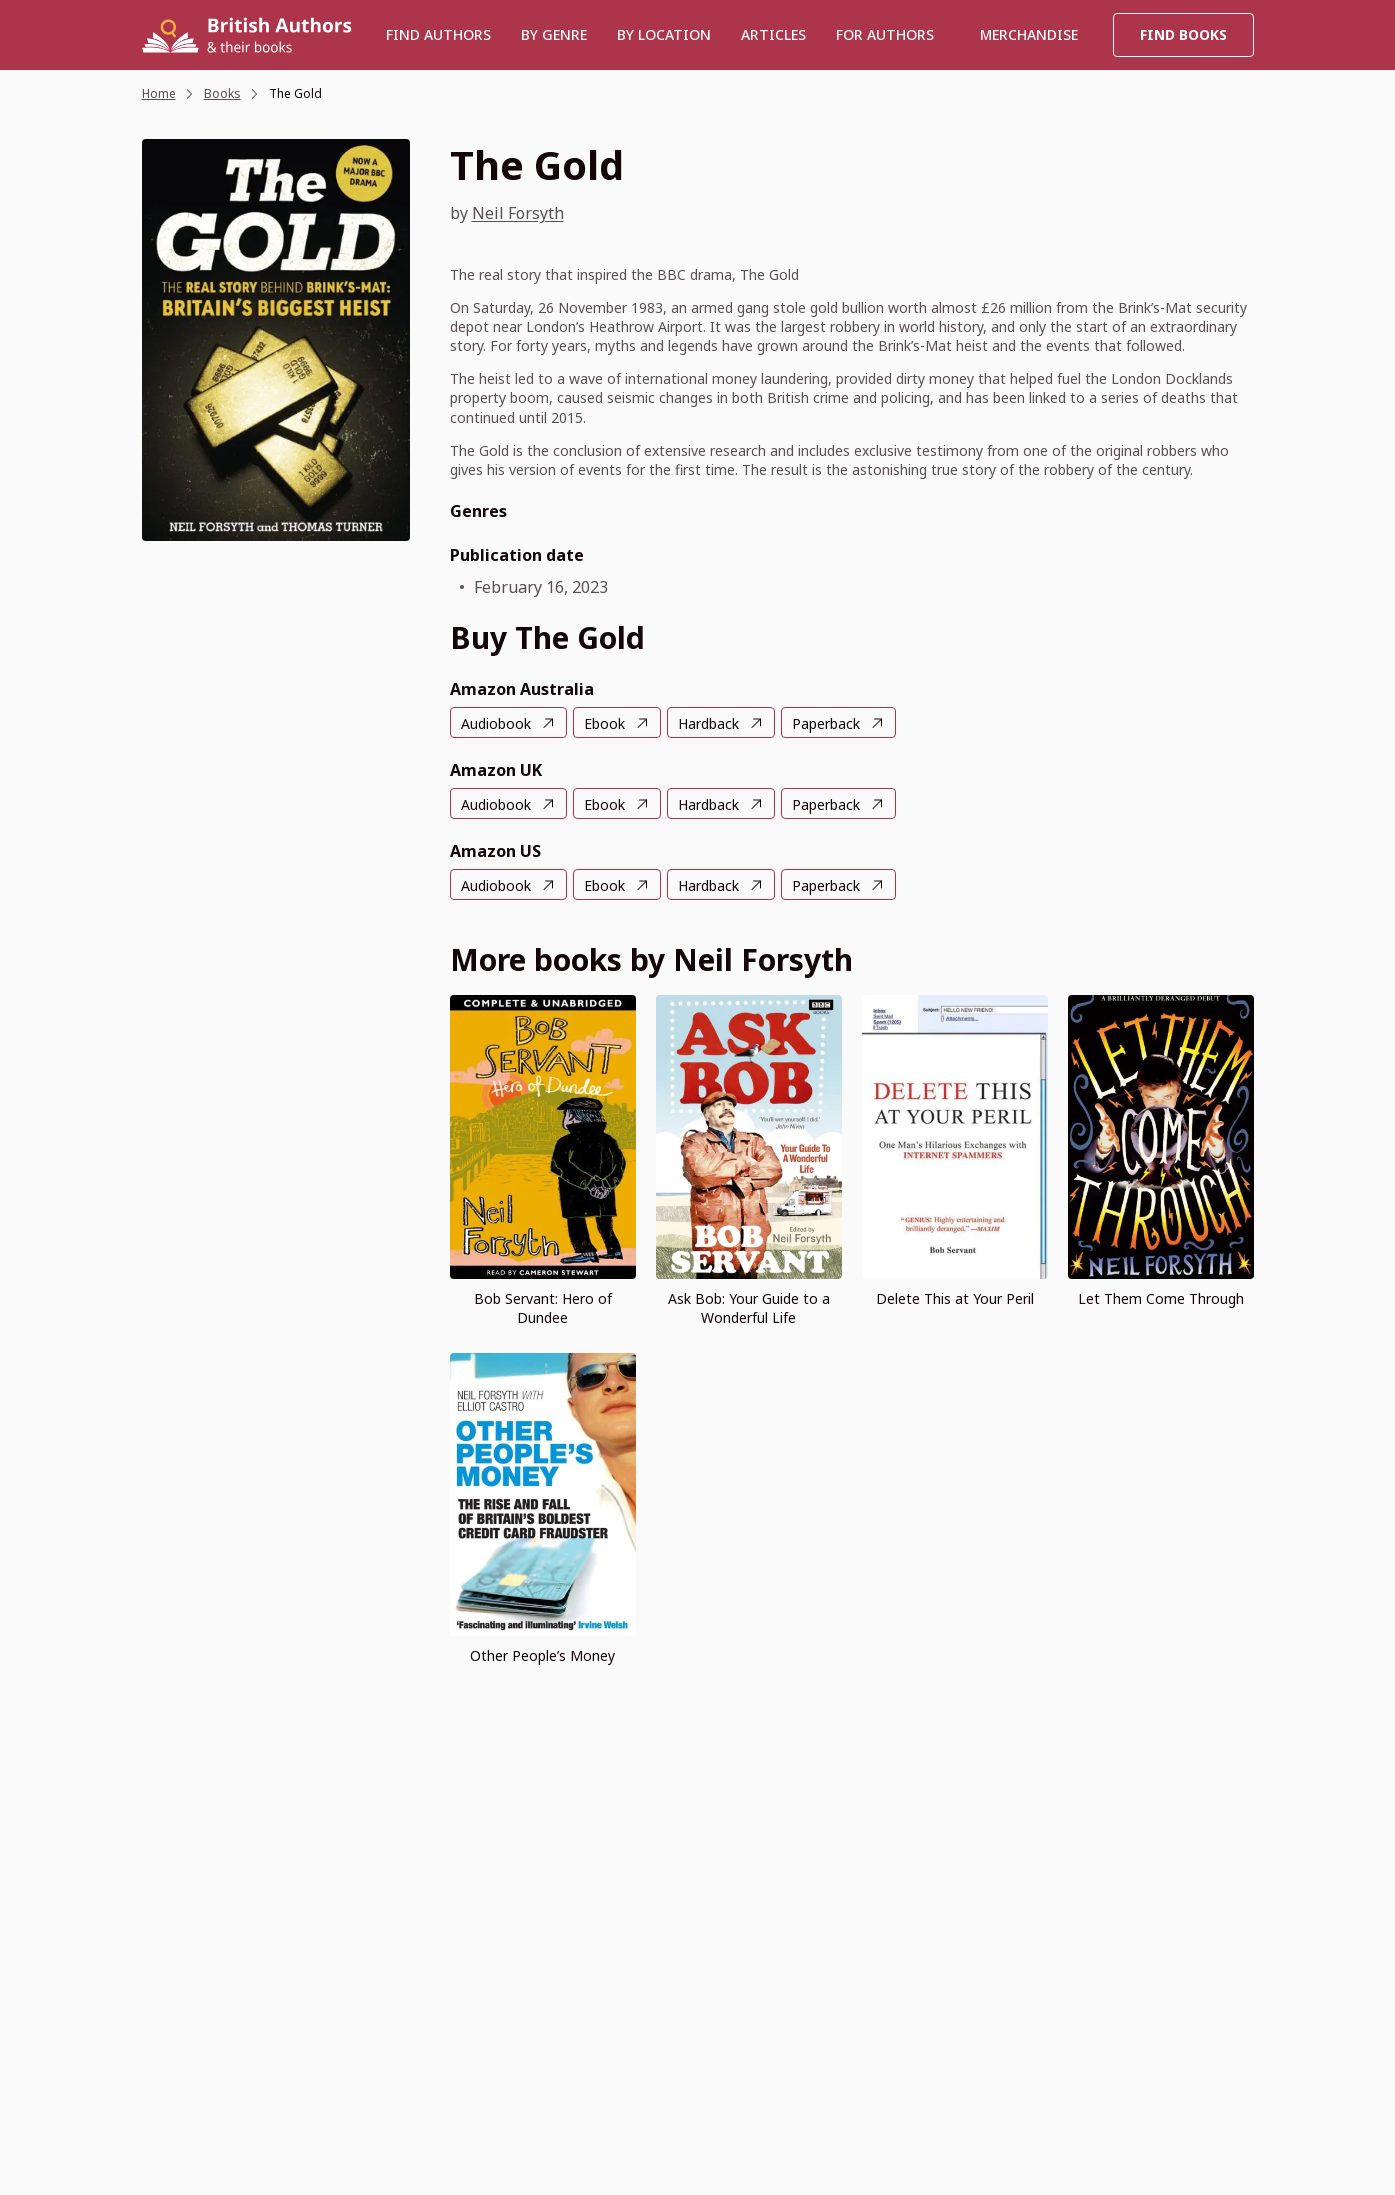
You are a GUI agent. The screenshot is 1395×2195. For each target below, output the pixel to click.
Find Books (1183, 34)
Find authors (438, 34)
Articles (773, 34)
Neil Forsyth (518, 213)
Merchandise (1029, 34)
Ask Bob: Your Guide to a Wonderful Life (749, 1308)
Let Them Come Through (1161, 1298)
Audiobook (496, 723)
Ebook (604, 723)
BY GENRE (554, 34)
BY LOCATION (664, 34)
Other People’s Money (542, 1655)
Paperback (826, 723)
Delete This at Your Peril (955, 1298)
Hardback (708, 723)
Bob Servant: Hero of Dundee (543, 1308)
